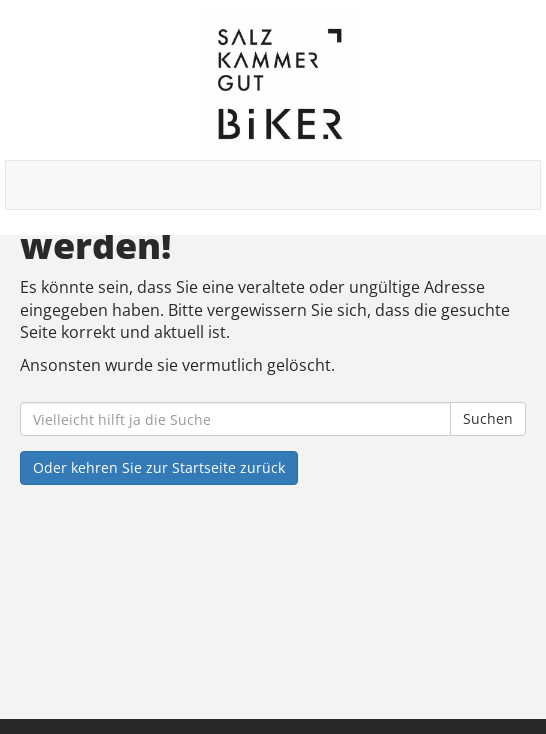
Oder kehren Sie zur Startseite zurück (159, 467)
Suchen (488, 418)
